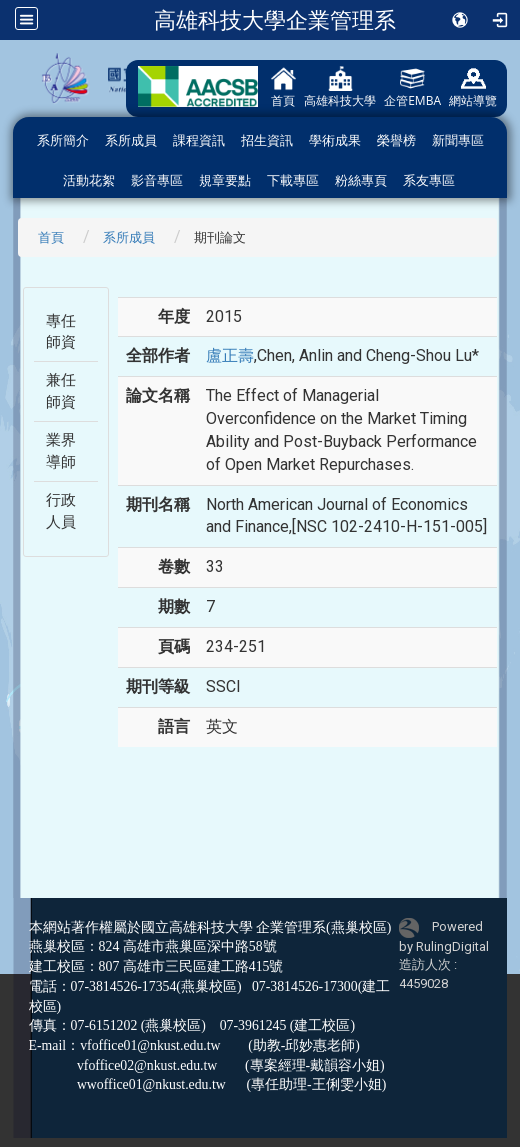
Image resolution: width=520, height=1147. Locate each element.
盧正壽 (230, 355)
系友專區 (429, 180)
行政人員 (61, 510)
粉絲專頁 (361, 180)
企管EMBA (412, 87)
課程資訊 (199, 140)
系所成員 (131, 140)
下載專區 (293, 180)
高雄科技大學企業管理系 (275, 20)
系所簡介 (63, 140)
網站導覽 (473, 87)
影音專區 (157, 180)
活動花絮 (89, 180)
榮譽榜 (396, 140)
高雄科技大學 (340, 87)
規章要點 (225, 180)
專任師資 (61, 331)
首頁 (283, 87)
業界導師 (61, 450)
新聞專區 (458, 140)
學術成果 (335, 140)
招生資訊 (267, 140)
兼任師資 (61, 390)
